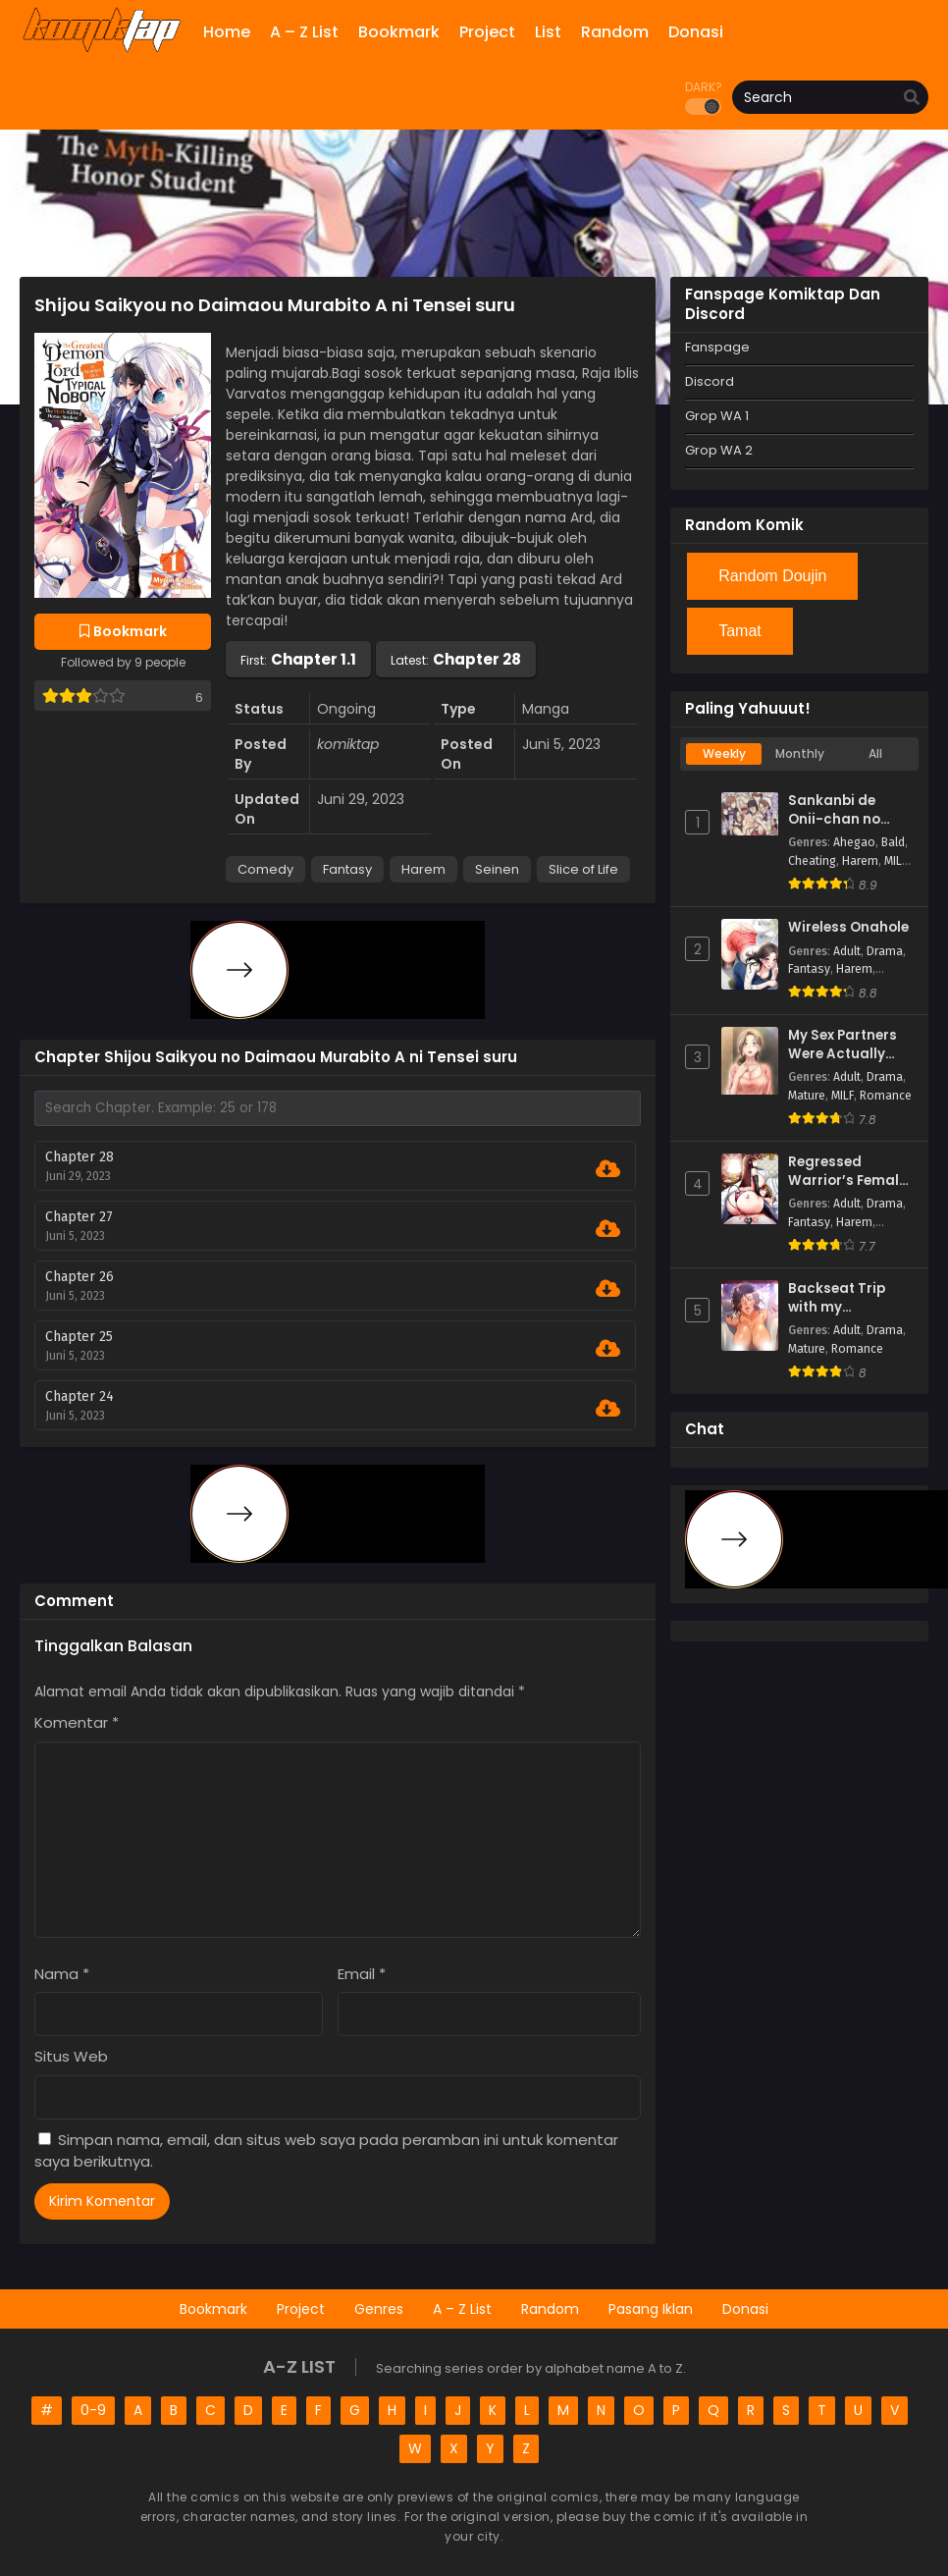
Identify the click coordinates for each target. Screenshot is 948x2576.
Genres (378, 2309)
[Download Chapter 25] (608, 1349)
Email (362, 1973)
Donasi (745, 2309)
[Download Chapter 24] (608, 1409)
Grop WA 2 (719, 450)
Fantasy (347, 869)
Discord (709, 381)
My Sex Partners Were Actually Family (842, 1045)
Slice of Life (583, 869)
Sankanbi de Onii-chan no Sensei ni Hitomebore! (834, 810)
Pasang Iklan (650, 2309)
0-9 (93, 2410)
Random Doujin (772, 575)
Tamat (740, 630)
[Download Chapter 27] (608, 1229)
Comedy (265, 869)
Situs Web (71, 2056)
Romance (886, 1095)
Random (550, 2309)
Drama (885, 951)
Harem (423, 869)
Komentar (76, 1722)
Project (301, 2309)
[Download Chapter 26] (608, 1289)
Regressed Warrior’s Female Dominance (847, 1172)
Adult (847, 951)
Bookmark (213, 2309)
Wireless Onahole (848, 928)
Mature (806, 1095)
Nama (61, 1973)
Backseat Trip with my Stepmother (836, 1298)
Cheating (812, 861)
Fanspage (717, 347)
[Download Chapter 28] (608, 1169)
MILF (895, 861)
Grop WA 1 (717, 415)
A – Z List (462, 2309)
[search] (911, 98)
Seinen (497, 869)
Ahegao (854, 842)
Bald (893, 842)
